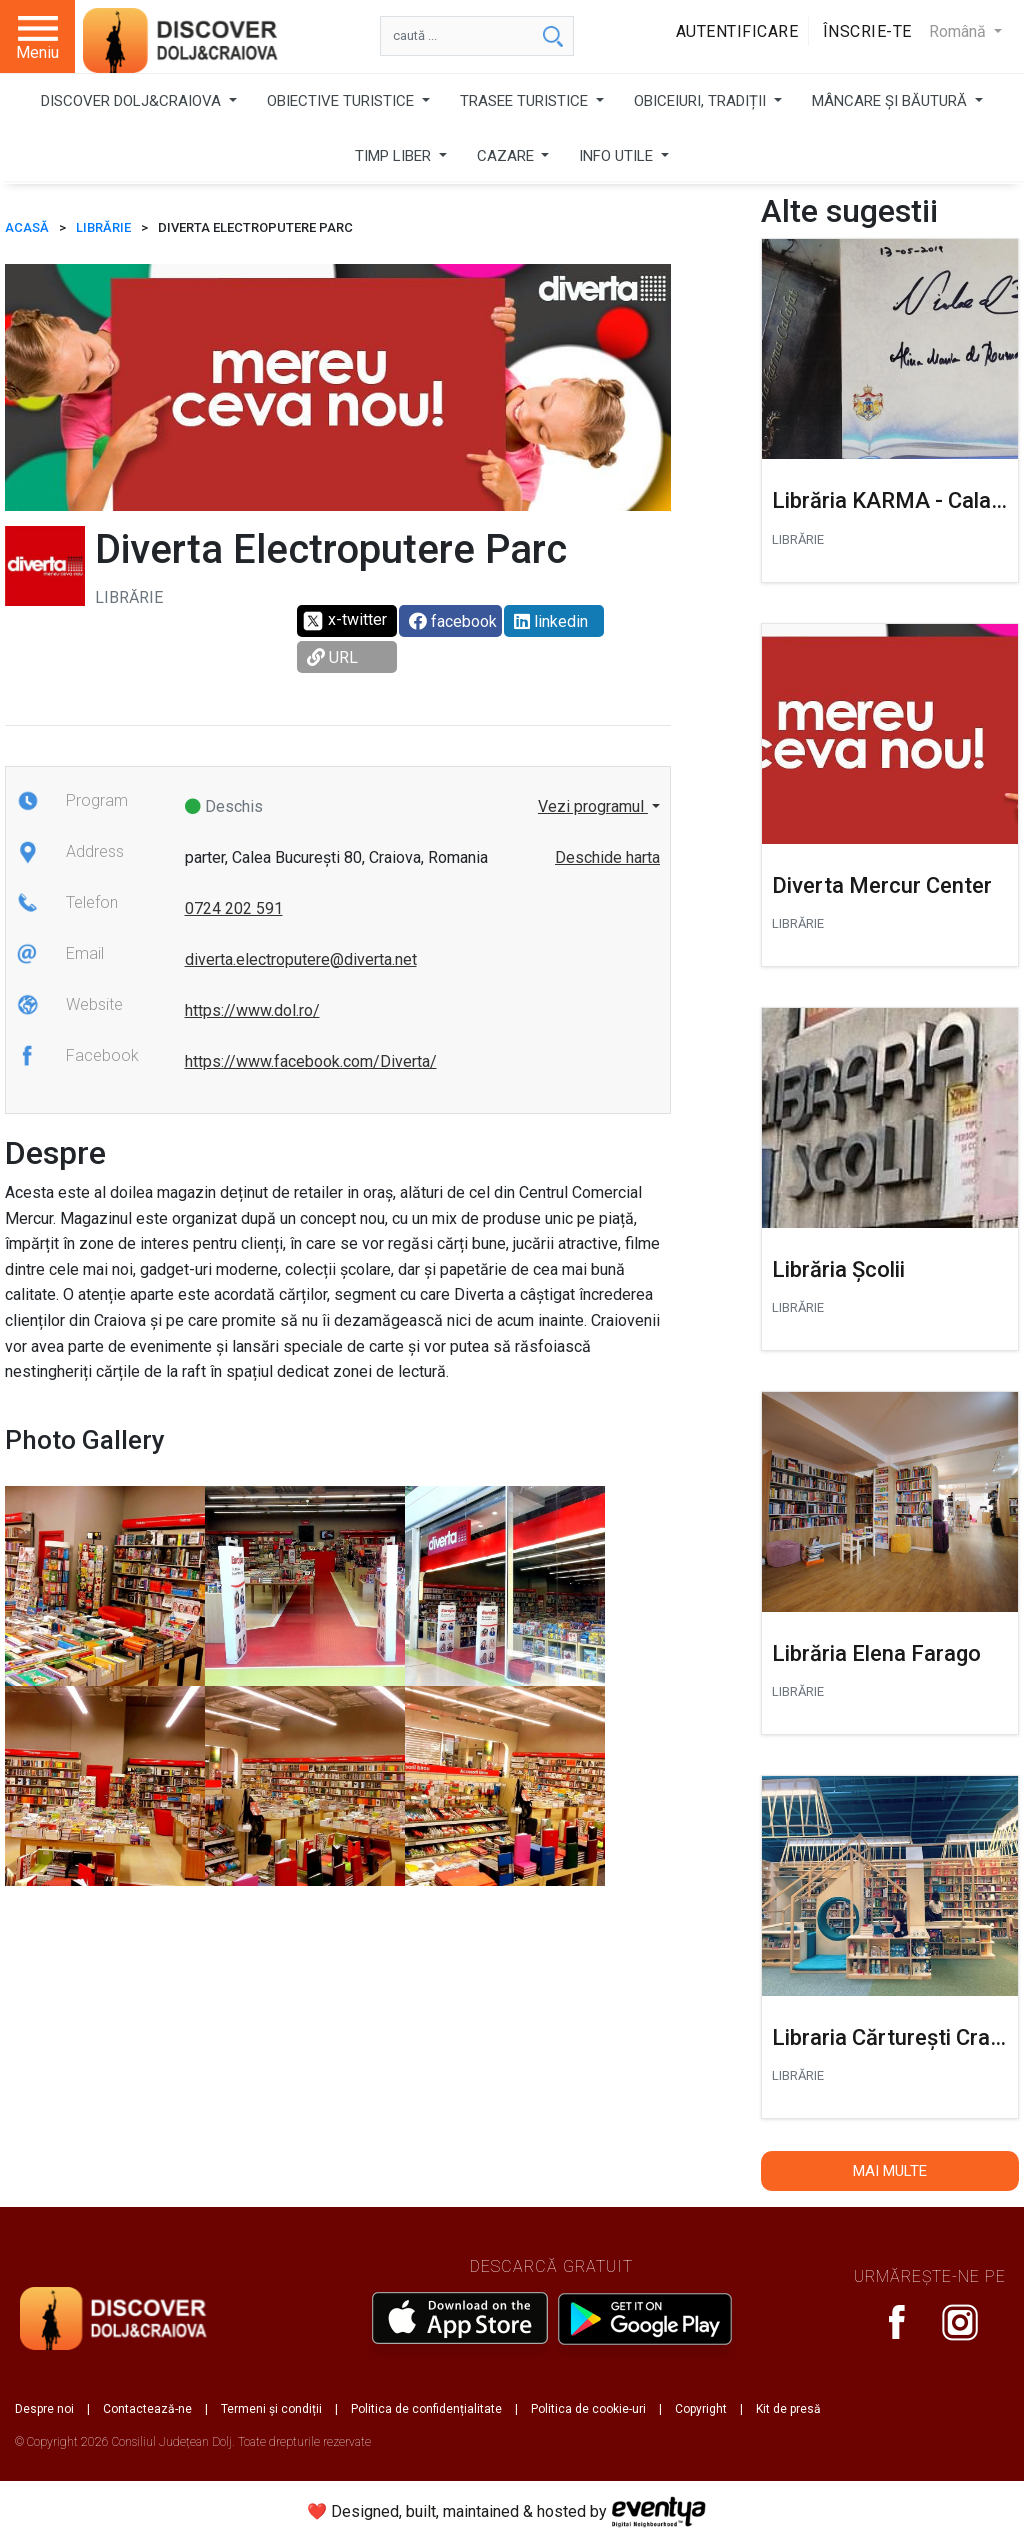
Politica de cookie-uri (588, 2409)
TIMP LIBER (395, 156)
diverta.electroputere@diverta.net (301, 959)
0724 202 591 (234, 908)
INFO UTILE (618, 156)
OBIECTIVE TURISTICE (342, 101)
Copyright (701, 2409)
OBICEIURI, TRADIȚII (702, 101)
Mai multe (890, 2171)
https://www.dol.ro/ (252, 1010)
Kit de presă (788, 2409)
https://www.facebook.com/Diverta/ (311, 1061)
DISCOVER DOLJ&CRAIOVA (133, 101)
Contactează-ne (147, 2409)
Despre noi (44, 2409)
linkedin (551, 621)
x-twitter (344, 621)
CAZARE (507, 156)
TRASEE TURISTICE (526, 101)
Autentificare (737, 31)
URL (332, 657)
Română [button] (959, 31)
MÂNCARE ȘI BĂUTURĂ (891, 101)
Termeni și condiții (271, 2409)
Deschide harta (607, 857)
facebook (453, 621)
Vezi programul (593, 806)
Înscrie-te (867, 31)
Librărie (103, 227)
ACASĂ (27, 227)
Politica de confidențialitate (426, 2409)
